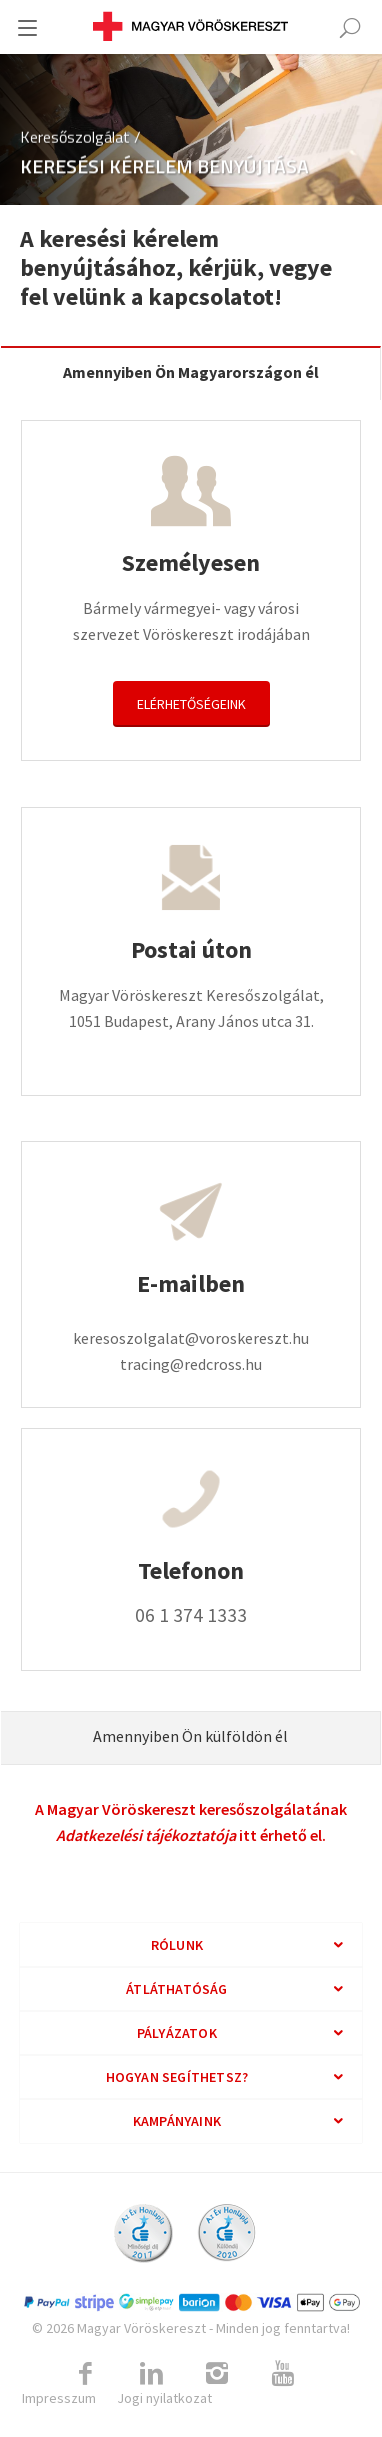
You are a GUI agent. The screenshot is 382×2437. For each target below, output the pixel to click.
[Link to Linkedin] (151, 2374)
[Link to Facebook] (85, 2374)
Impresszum (59, 2398)
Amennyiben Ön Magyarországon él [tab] (191, 372)
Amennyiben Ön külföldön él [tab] (190, 1736)
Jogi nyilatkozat (164, 2398)
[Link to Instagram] (217, 2374)
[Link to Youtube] (283, 2374)
